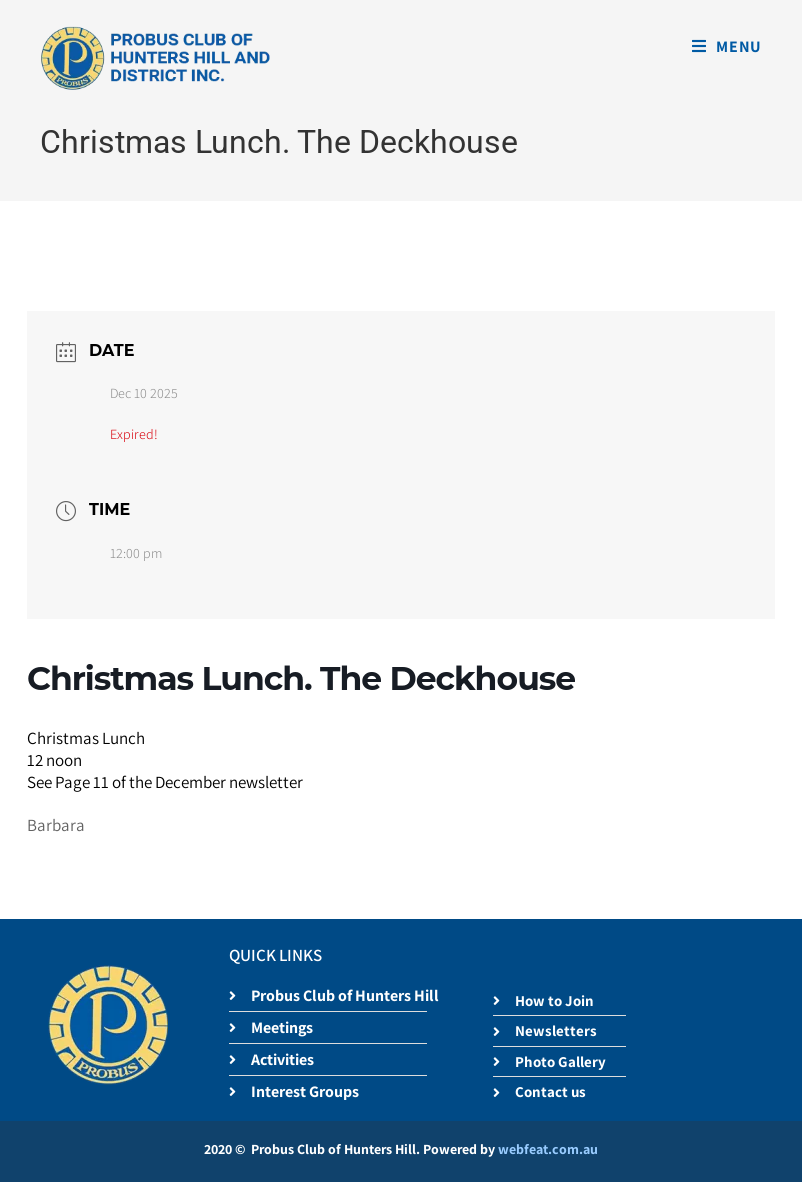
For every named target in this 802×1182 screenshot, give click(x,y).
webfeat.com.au (548, 1149)
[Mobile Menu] (727, 46)
